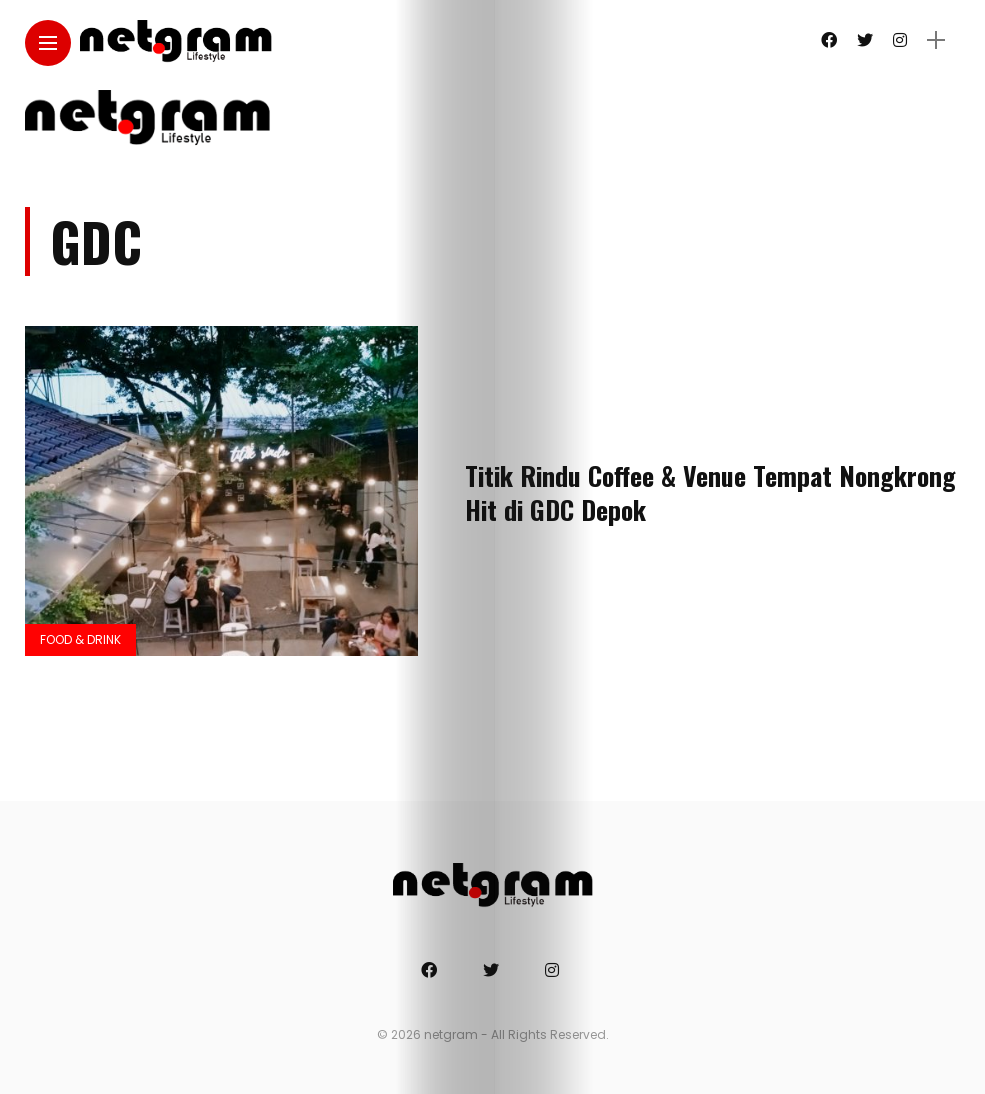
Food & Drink (80, 639)
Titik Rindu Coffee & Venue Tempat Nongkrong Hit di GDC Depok (710, 492)
